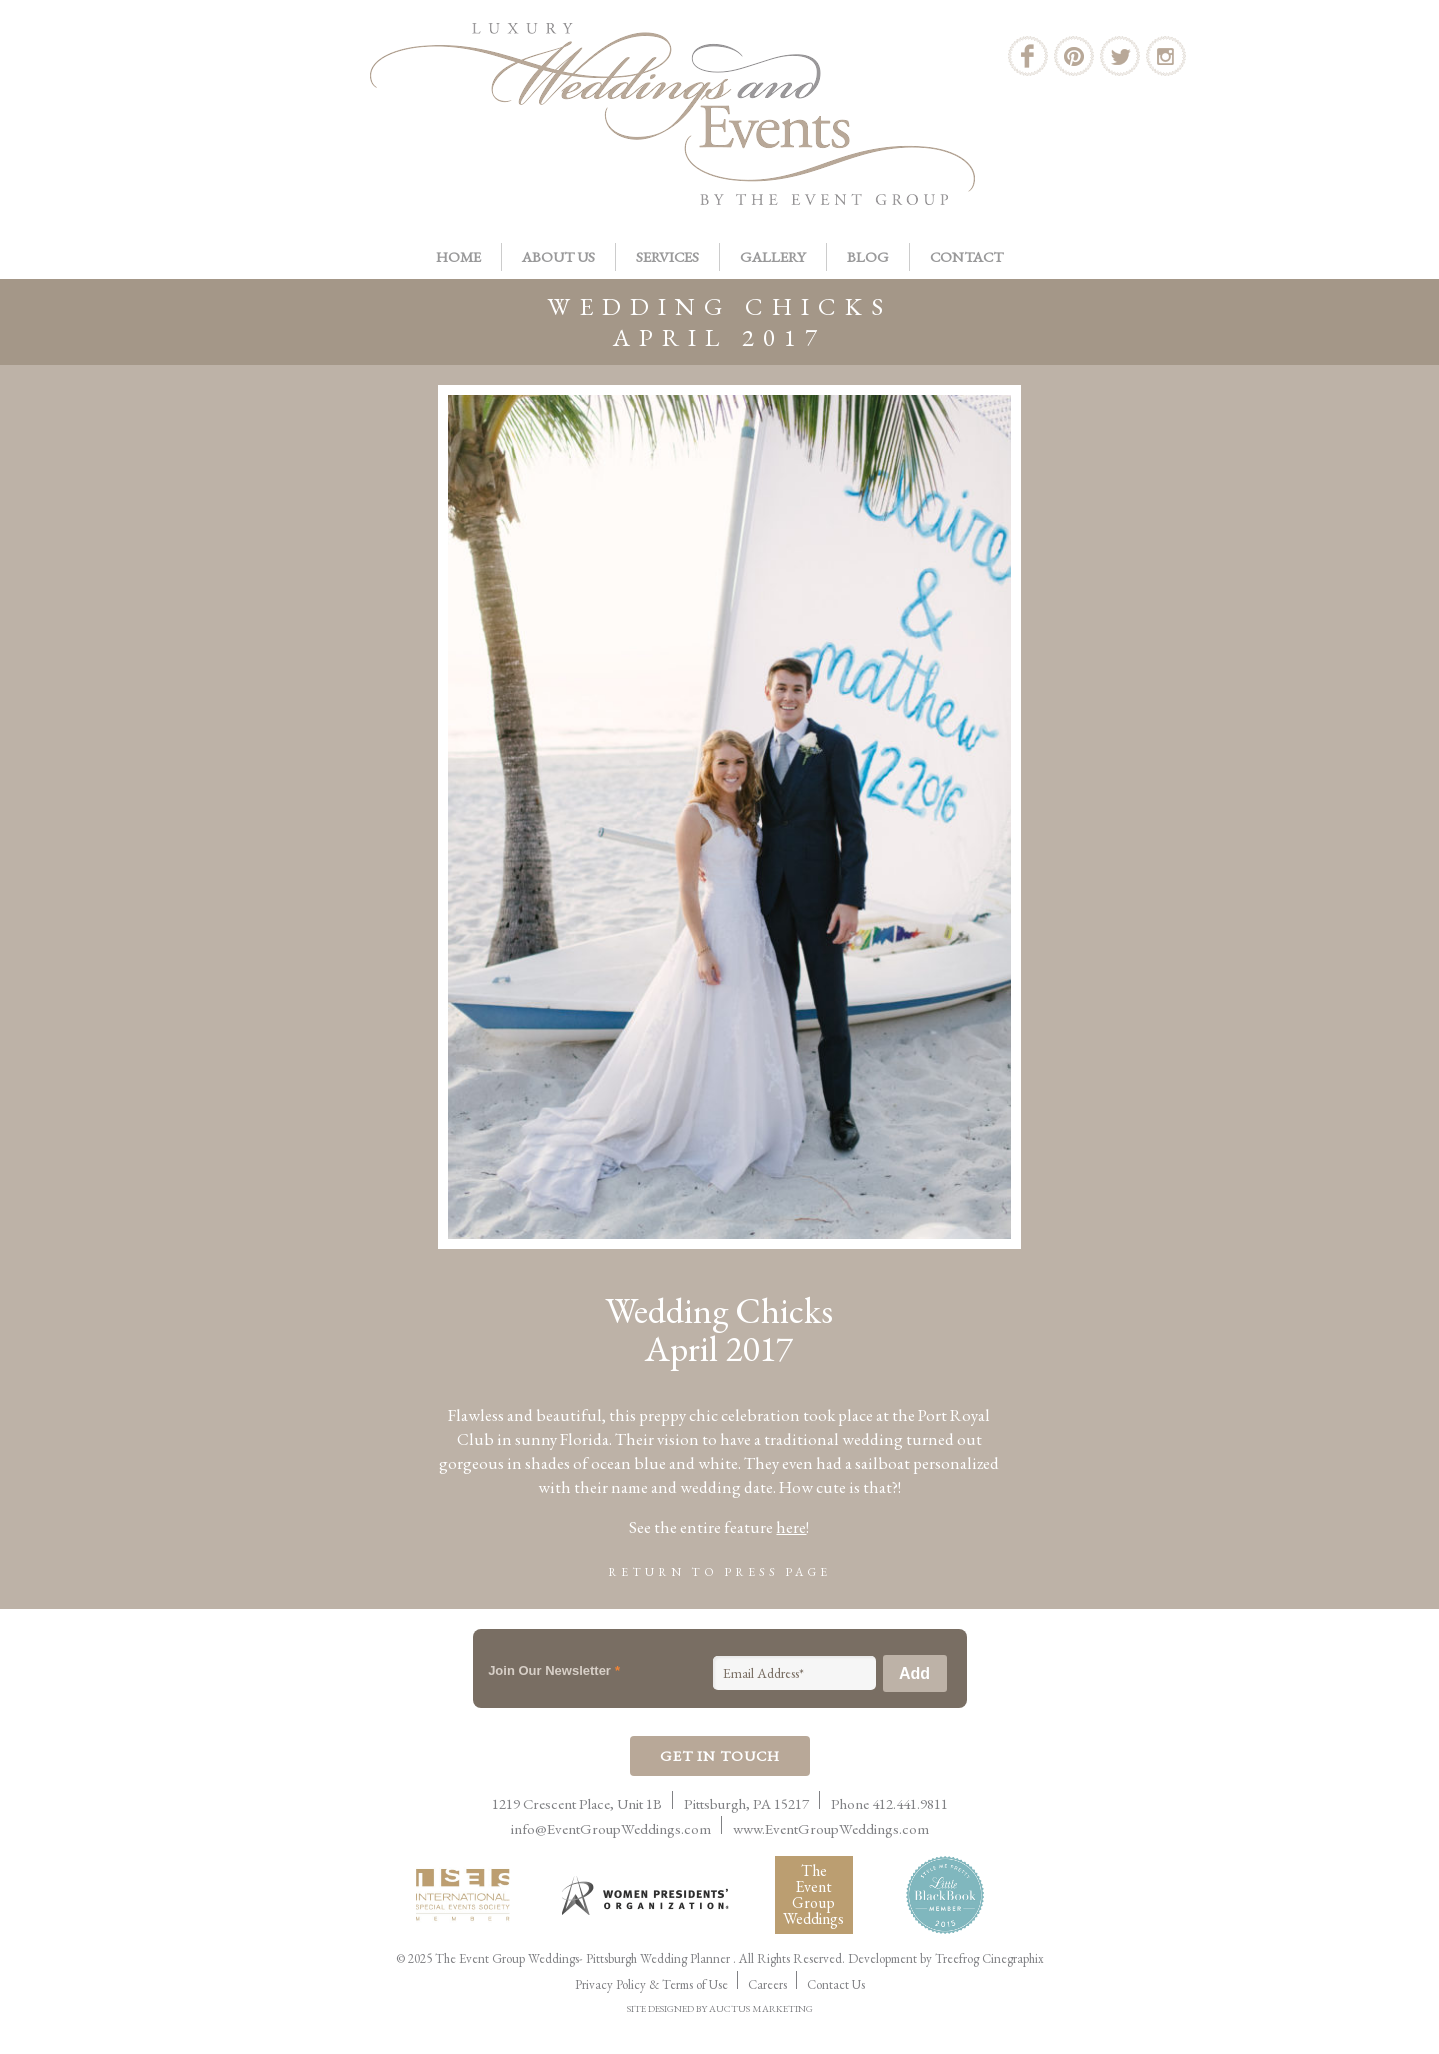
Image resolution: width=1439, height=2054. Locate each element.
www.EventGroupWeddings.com (831, 1828)
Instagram (1166, 56)
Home (458, 256)
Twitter (1120, 56)
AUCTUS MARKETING (761, 2008)
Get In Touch (720, 1755)
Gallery (773, 256)
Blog (868, 256)
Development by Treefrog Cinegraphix (946, 1958)
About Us (558, 256)
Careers (767, 1984)
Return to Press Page (719, 1572)
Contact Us (836, 1984)
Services (667, 256)
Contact (966, 256)
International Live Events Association (467, 1895)
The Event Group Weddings (813, 1894)
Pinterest (1074, 56)
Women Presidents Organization (647, 1895)
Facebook (1028, 56)
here (791, 1527)
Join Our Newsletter (554, 1670)
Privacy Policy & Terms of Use (651, 1984)
